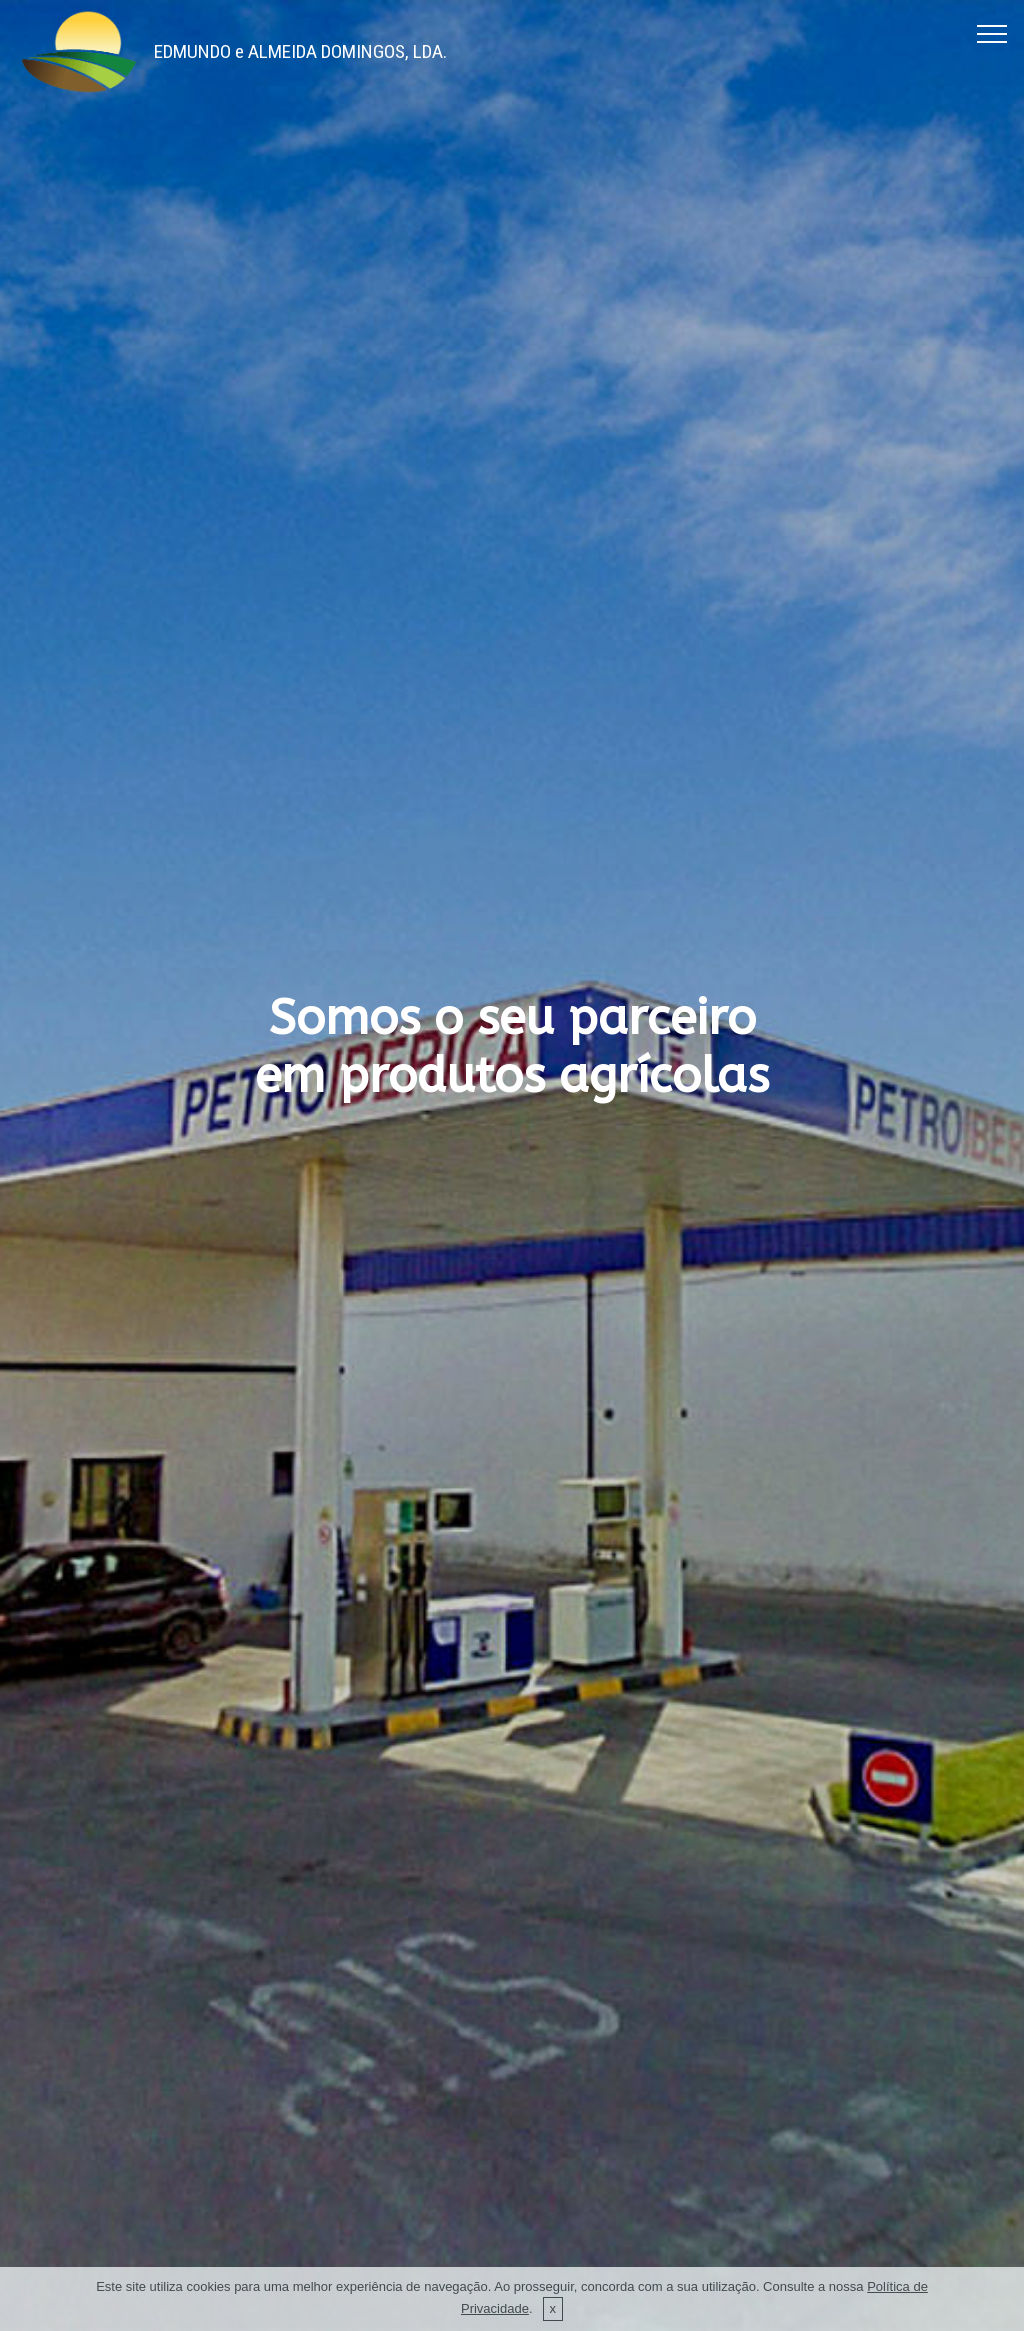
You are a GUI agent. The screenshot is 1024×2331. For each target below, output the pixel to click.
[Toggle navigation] (992, 33)
